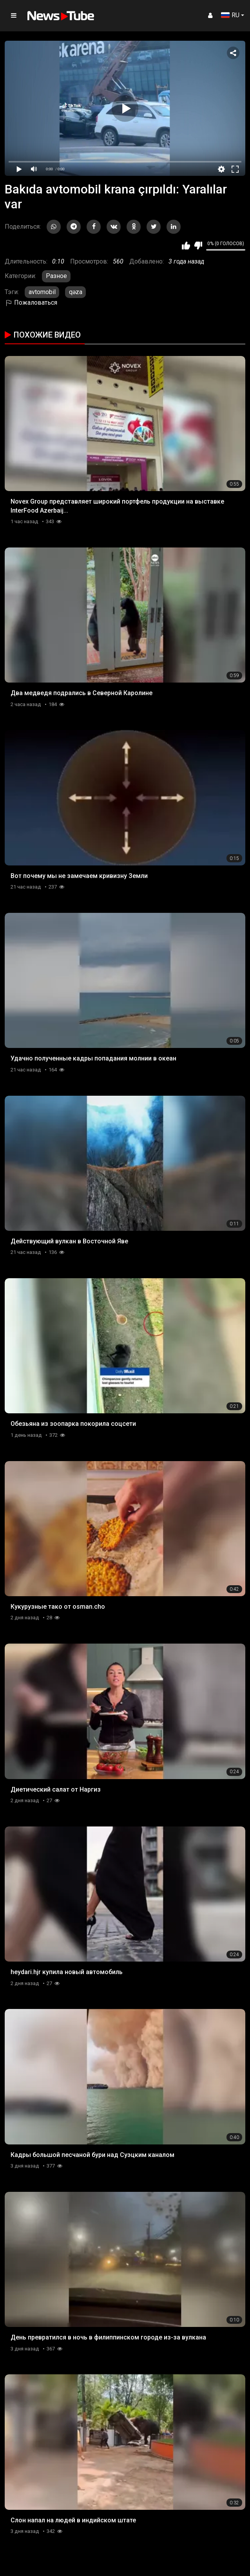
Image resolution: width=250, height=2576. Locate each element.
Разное (56, 276)
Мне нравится (186, 245)
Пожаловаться (31, 302)
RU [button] (230, 15)
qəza (75, 292)
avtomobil (42, 292)
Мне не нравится (198, 245)
